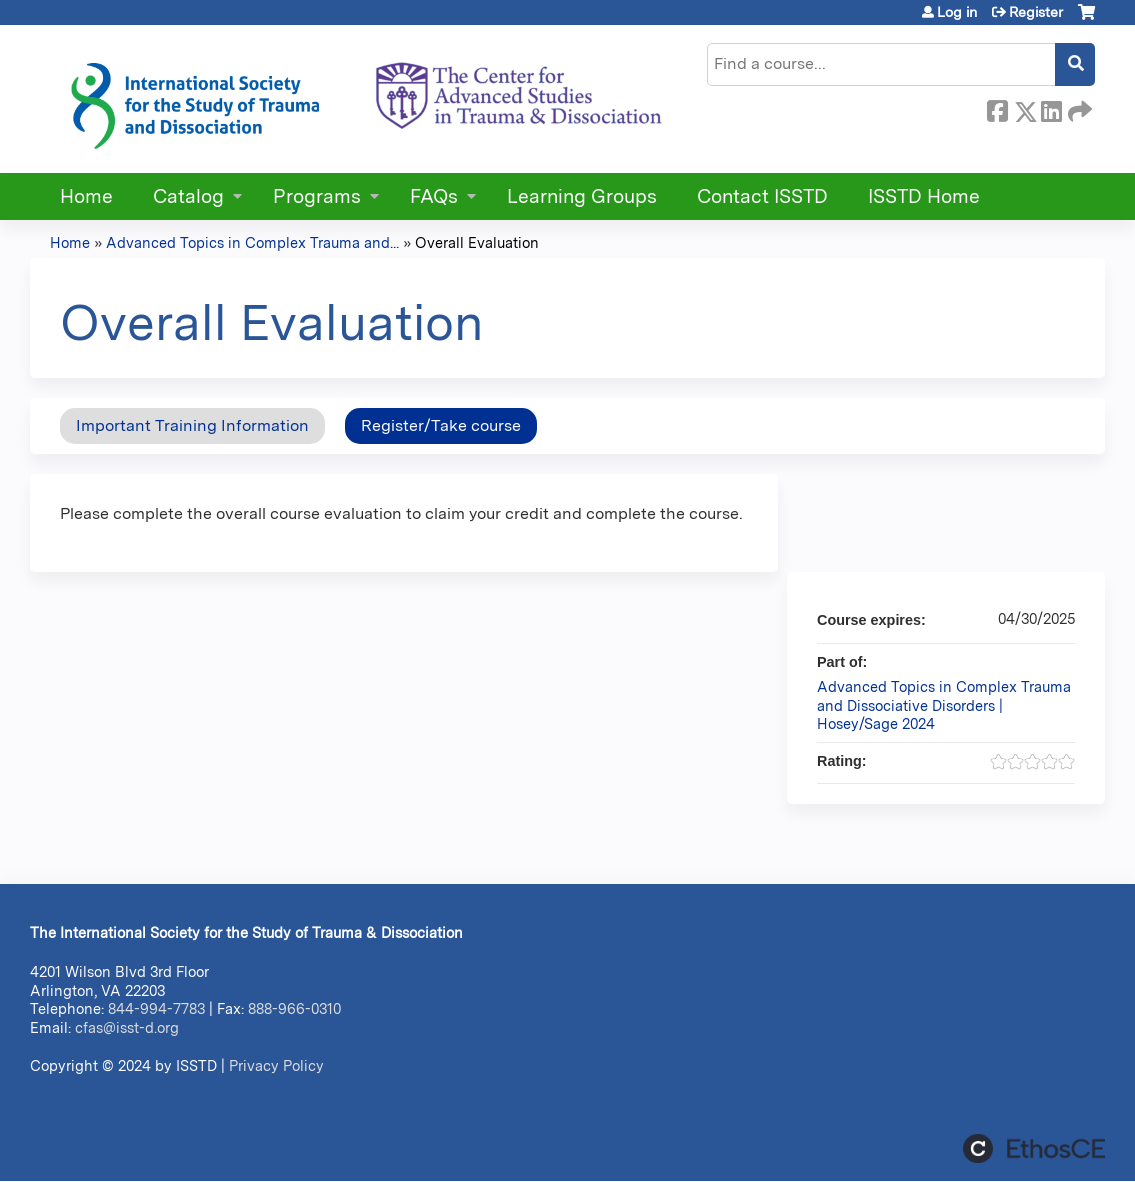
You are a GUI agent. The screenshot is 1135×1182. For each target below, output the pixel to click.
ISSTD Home (924, 196)
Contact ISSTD (762, 196)
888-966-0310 (294, 1008)
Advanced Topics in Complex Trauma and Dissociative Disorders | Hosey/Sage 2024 (944, 705)
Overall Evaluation (477, 242)
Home (86, 196)
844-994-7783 (156, 1008)
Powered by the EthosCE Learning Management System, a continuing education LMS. (1034, 1148)
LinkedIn (1051, 108)
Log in (957, 12)
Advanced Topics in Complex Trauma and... (252, 242)
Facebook (997, 108)
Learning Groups (582, 196)
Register (1036, 12)
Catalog (188, 196)
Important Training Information (192, 425)
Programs (317, 196)
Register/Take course (441, 425)
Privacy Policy (276, 1065)
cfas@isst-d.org (127, 1027)
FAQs (434, 196)
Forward (1078, 108)
